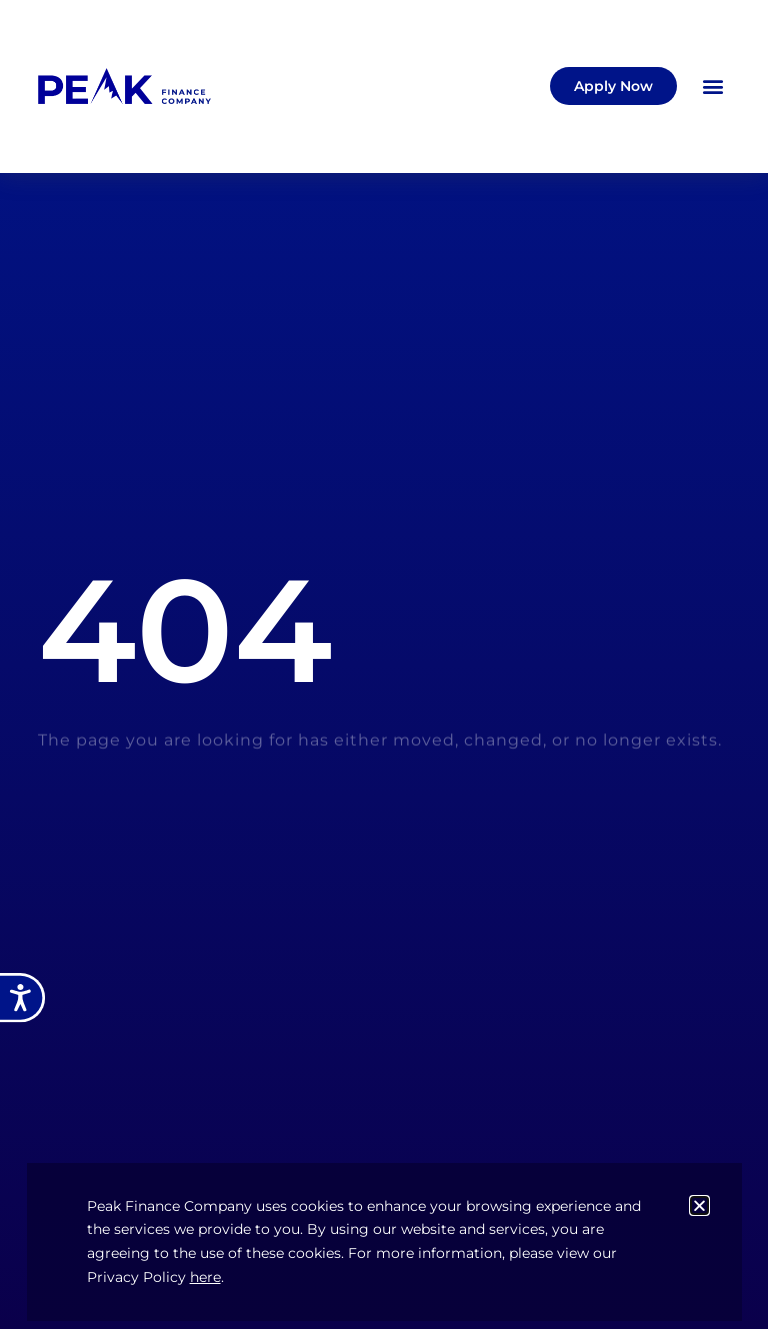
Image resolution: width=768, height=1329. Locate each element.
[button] (713, 86)
